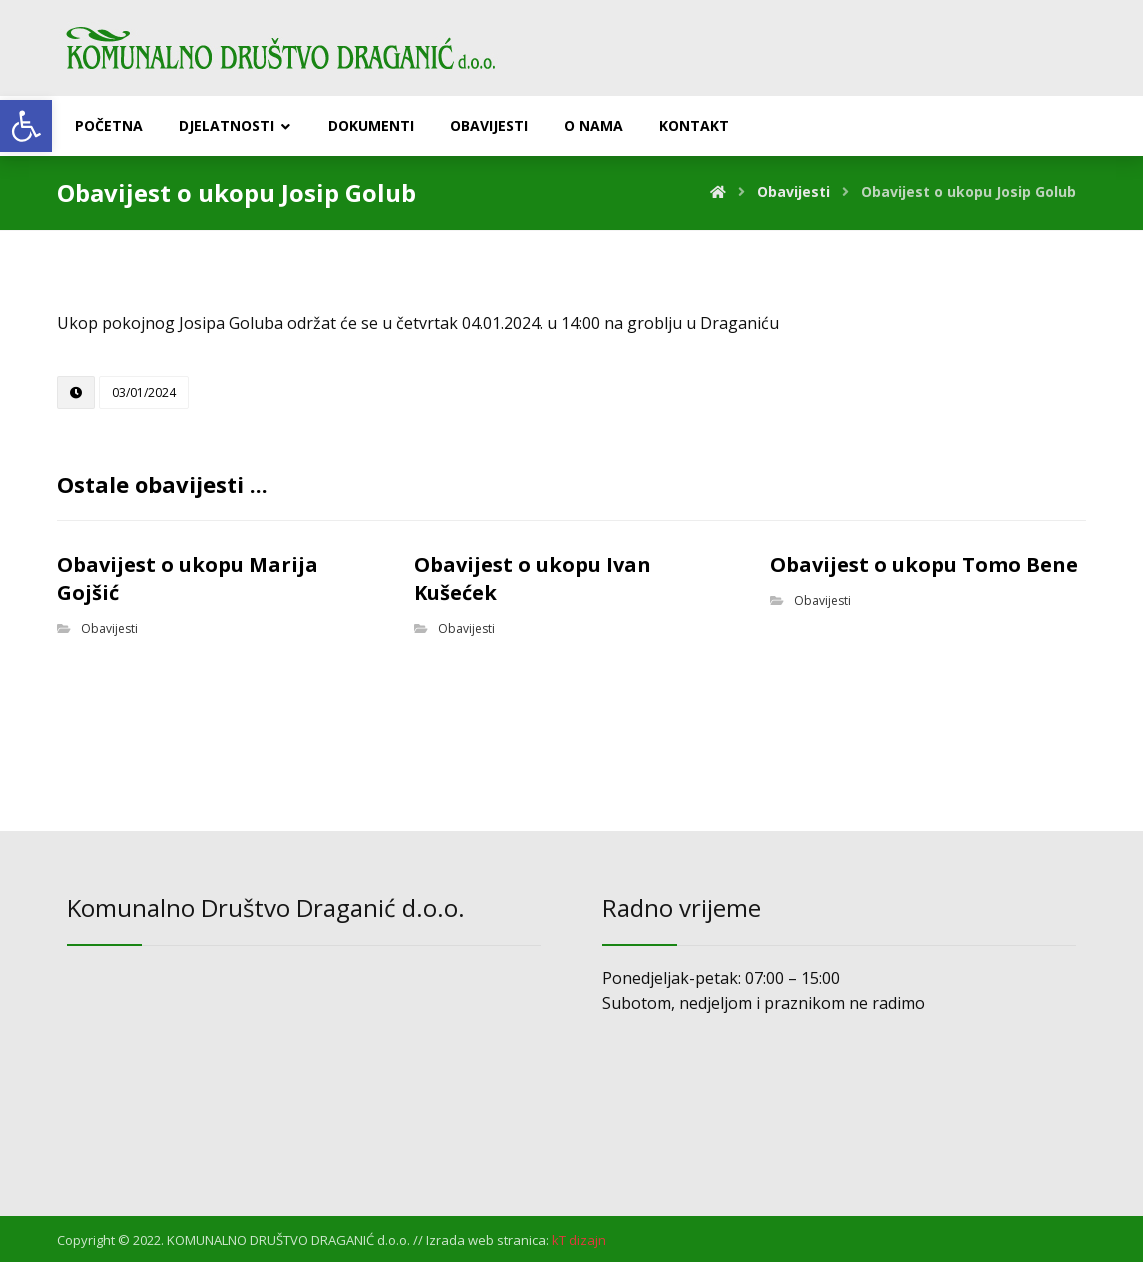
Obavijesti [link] (109, 628)
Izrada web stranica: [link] (487, 1240)
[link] (26, 126)
